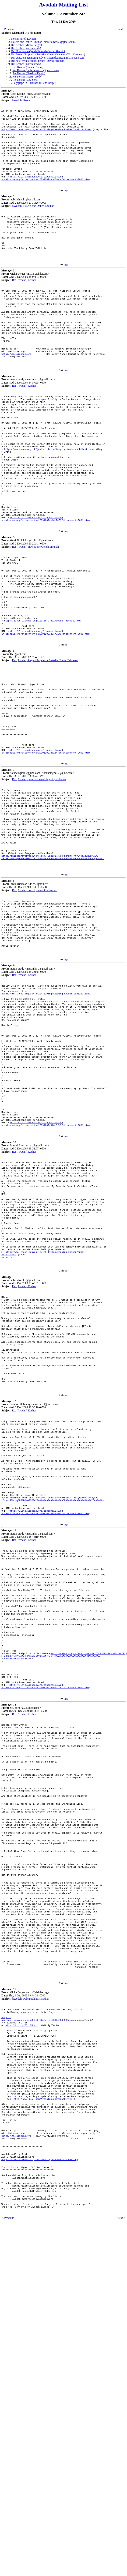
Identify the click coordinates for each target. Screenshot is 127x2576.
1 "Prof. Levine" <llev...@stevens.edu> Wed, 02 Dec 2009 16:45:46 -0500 (26, 95)
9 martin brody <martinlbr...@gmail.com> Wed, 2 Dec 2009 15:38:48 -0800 (28, 1098)
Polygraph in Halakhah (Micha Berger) (34, 82)
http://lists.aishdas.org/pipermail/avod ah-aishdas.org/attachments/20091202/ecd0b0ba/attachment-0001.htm (45, 192)
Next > (121, 29)
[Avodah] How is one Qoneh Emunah (33, 221)
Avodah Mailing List (63, 4)
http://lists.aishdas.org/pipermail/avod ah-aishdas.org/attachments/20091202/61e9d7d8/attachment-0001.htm (45, 1931)
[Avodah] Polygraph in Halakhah (30, 2295)
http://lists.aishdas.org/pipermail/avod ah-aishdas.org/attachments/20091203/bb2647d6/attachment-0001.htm (45, 851)
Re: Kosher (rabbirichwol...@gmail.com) (35, 70)
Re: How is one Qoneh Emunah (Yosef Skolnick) (38, 51)
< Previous (8, 29)
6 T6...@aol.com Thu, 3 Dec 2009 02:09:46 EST (22, 738)
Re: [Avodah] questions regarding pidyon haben (39, 879)
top (66, 205)
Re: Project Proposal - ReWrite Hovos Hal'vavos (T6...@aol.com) (48, 54)
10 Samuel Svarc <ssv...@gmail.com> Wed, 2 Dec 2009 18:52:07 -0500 (25, 1304)
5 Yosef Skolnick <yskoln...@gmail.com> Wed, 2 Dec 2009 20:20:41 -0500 (28, 607)
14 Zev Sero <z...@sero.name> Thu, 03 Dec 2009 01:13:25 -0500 (24, 1955)
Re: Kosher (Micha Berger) (26, 44)
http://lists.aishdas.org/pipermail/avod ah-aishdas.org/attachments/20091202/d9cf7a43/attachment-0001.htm (45, 714)
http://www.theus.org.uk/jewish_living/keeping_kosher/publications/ (46, 134)
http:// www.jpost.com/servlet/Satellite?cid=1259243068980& (35, 2319)
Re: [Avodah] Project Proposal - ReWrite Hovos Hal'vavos (45, 742)
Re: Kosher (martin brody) (26, 48)
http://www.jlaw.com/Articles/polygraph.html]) (44, 2415)
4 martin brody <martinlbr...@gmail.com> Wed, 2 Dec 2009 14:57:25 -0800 (28, 420)
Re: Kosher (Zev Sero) (25, 79)
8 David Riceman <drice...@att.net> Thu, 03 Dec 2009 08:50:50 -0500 (24, 1002)
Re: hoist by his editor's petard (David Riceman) (38, 60)
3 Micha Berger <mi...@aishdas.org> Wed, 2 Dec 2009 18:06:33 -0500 (25, 299)
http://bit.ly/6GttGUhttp (21, 2326)
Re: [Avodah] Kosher (24, 304)
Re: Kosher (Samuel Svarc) (28, 67)
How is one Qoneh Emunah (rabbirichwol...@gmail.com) (43, 41)
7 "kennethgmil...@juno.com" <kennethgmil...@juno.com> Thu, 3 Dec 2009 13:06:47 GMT (37, 875)
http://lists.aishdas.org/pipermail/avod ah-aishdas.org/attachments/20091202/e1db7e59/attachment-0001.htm (45, 584)
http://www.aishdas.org (16, 391)
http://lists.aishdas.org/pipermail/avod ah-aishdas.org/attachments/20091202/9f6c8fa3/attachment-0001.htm (45, 1280)
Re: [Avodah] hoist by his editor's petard (34, 1006)
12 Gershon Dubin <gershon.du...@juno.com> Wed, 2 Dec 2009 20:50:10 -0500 (29, 1603)
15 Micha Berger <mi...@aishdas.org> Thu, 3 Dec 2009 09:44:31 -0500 (25, 2291)
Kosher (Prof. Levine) (23, 38)
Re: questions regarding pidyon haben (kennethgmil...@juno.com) (48, 57)
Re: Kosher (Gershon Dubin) (29, 73)
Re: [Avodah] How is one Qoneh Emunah (35, 612)
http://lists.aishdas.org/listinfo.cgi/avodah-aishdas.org (42, 700)
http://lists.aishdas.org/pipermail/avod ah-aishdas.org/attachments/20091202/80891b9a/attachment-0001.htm (45, 1728)
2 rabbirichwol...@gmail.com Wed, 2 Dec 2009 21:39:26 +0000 (24, 216)
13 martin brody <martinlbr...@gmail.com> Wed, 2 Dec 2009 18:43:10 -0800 (28, 1752)
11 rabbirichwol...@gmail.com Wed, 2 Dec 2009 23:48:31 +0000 (24, 1460)
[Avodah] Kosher (21, 100)
